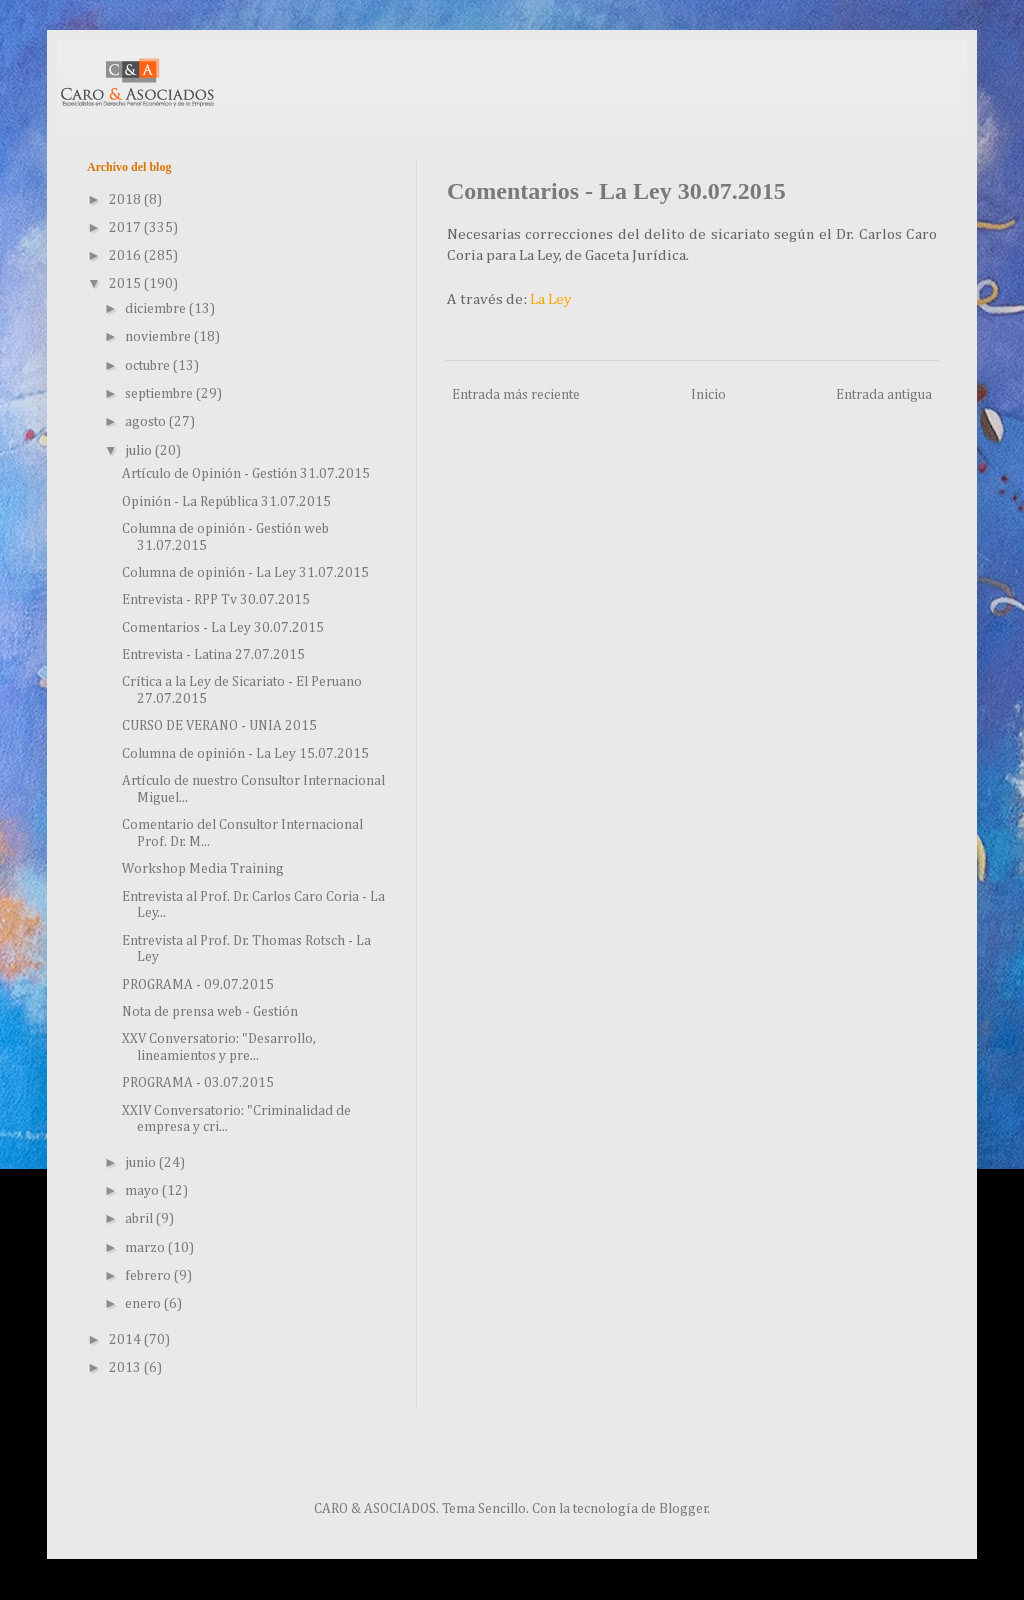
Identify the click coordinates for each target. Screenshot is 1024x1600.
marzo (146, 1248)
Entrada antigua (884, 395)
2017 (126, 228)
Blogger (683, 1509)
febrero (149, 1276)
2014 (126, 1340)
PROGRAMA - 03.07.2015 (198, 1083)
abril (140, 1219)
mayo (143, 1191)
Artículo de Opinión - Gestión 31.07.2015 (246, 474)
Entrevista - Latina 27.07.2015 (213, 655)
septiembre (160, 394)
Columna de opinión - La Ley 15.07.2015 (245, 754)
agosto (147, 422)
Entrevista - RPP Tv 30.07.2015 (216, 600)
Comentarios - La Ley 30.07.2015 (223, 628)
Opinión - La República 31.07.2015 (226, 502)
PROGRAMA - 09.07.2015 (198, 985)
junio (142, 1163)
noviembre (159, 337)
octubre (149, 366)
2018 (126, 200)
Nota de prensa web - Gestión (210, 1012)
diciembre (157, 309)
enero (144, 1304)
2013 (126, 1368)
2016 (126, 256)
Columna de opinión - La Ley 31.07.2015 (245, 573)
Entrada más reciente (516, 395)
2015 (126, 284)
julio (140, 451)
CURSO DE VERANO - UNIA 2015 (219, 726)
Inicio (708, 395)
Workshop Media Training (203, 869)
